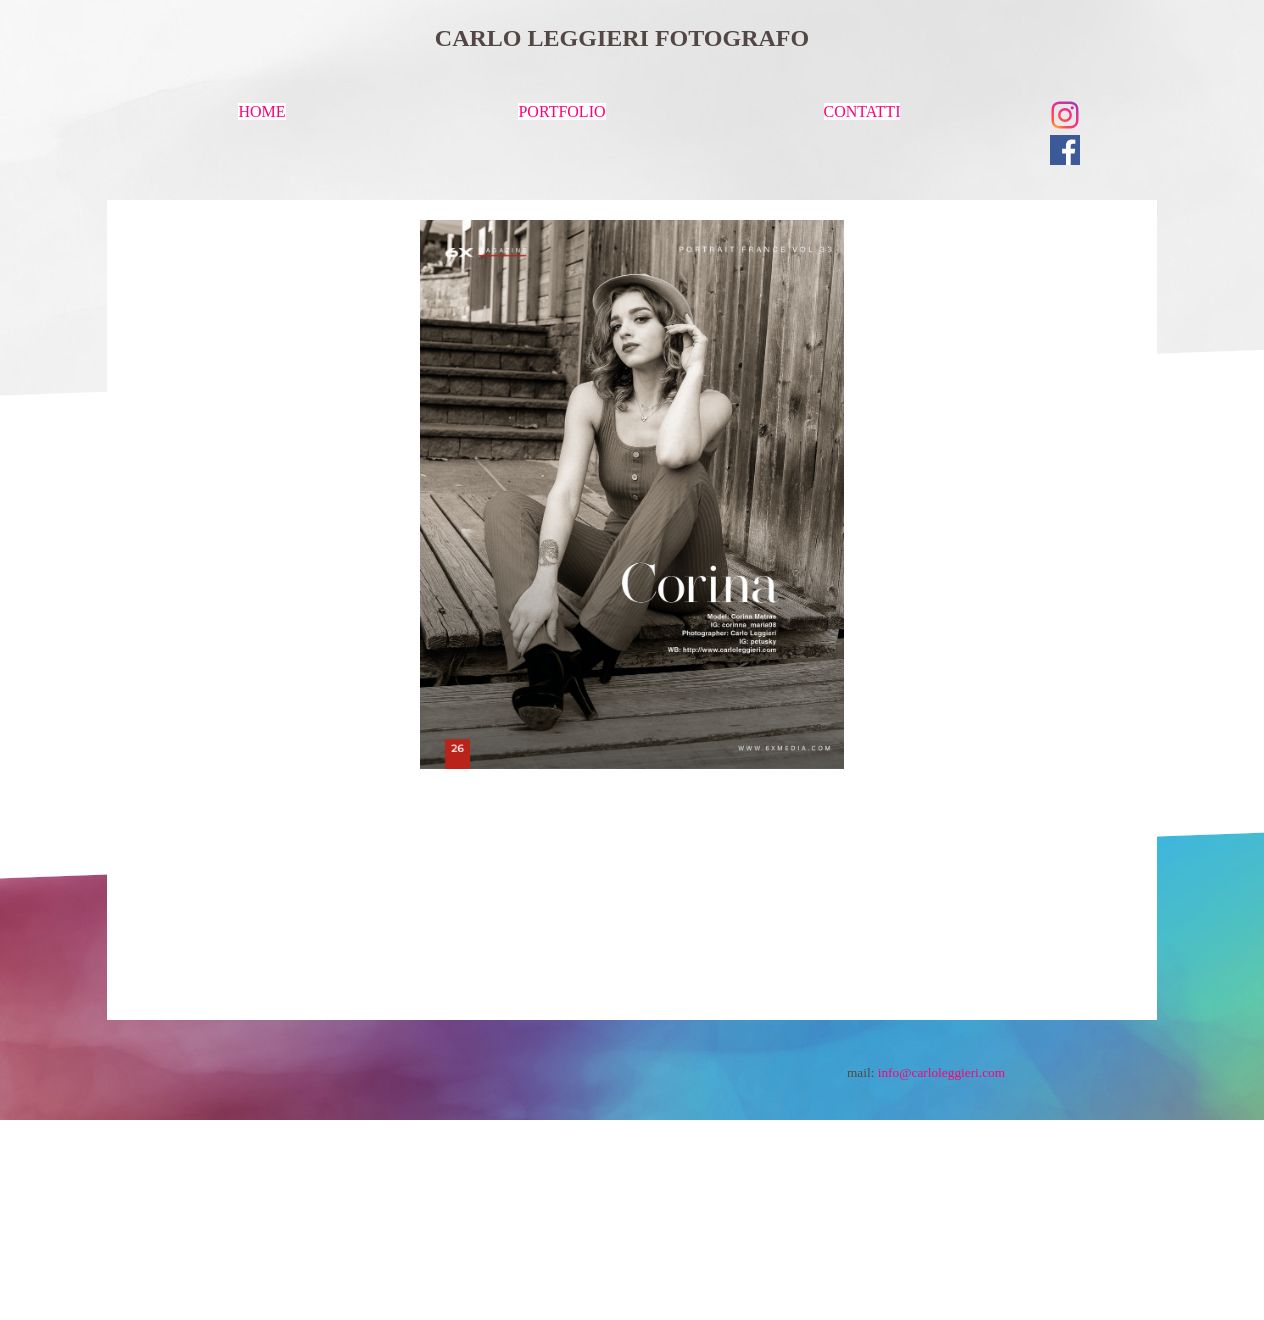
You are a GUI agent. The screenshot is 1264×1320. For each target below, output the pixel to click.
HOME (261, 111)
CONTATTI (862, 111)
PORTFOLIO (561, 111)
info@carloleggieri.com (941, 1072)
